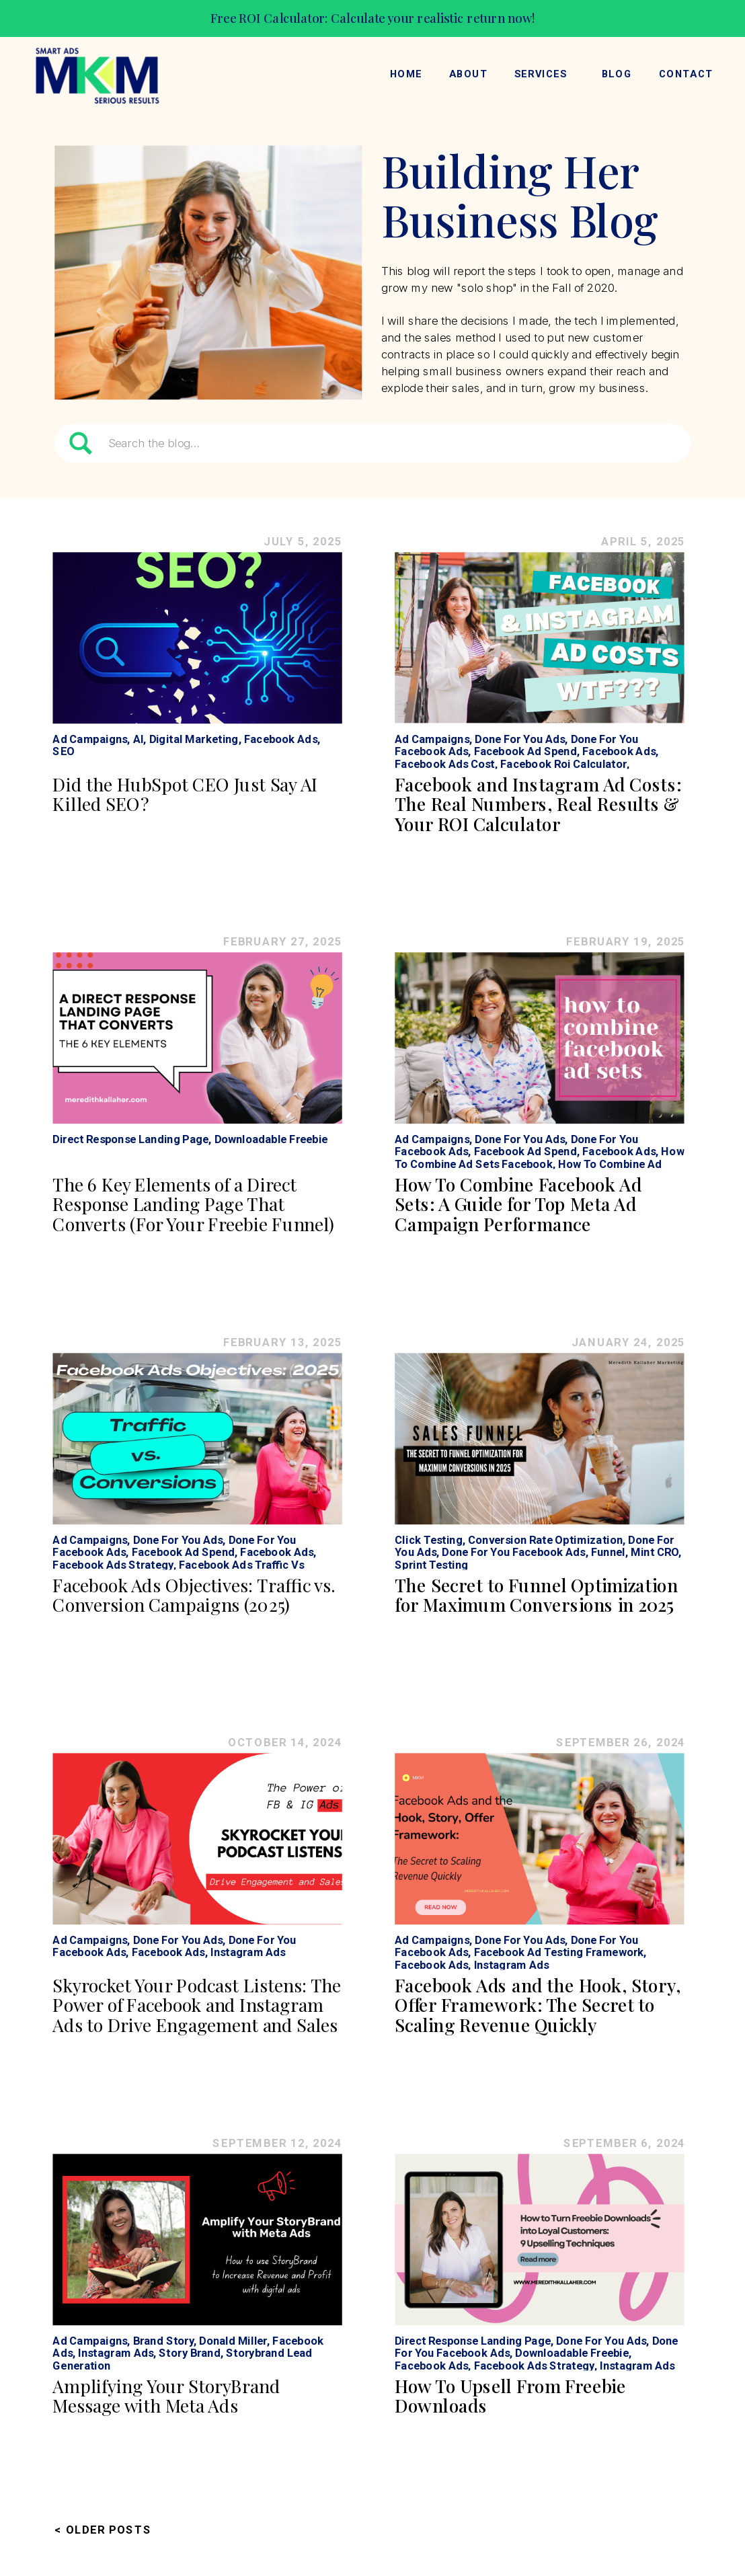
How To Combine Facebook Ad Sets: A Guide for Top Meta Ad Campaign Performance (518, 1203)
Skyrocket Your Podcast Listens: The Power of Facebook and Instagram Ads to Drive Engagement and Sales (196, 2004)
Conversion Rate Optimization (545, 1539)
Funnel (608, 1551)
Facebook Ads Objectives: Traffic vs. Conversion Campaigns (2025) (194, 1594)
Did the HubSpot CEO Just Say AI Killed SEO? (184, 794)
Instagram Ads (248, 1952)
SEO (63, 750)
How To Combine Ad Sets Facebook (539, 1157)
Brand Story (163, 2340)
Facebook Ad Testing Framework (559, 1952)
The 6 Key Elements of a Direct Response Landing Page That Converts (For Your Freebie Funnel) (193, 1203)
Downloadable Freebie (271, 1138)
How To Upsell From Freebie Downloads (510, 2395)
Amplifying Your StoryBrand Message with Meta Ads (166, 2395)
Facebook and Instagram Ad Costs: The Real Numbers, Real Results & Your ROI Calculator (538, 803)
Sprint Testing (431, 1563)
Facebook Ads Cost (445, 762)
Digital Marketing (194, 738)
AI (138, 738)
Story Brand (189, 2352)
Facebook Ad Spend (525, 750)
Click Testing (429, 1539)
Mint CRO (654, 1551)
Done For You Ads (520, 738)
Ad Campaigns (89, 738)
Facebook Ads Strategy (112, 1563)
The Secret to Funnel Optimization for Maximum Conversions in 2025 (536, 1594)
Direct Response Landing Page (130, 1138)
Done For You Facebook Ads (513, 1551)
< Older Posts (102, 2529)
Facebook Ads (280, 738)
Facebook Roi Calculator (563, 762)
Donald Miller (233, 2340)
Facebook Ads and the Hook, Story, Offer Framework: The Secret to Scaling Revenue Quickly (537, 2004)
